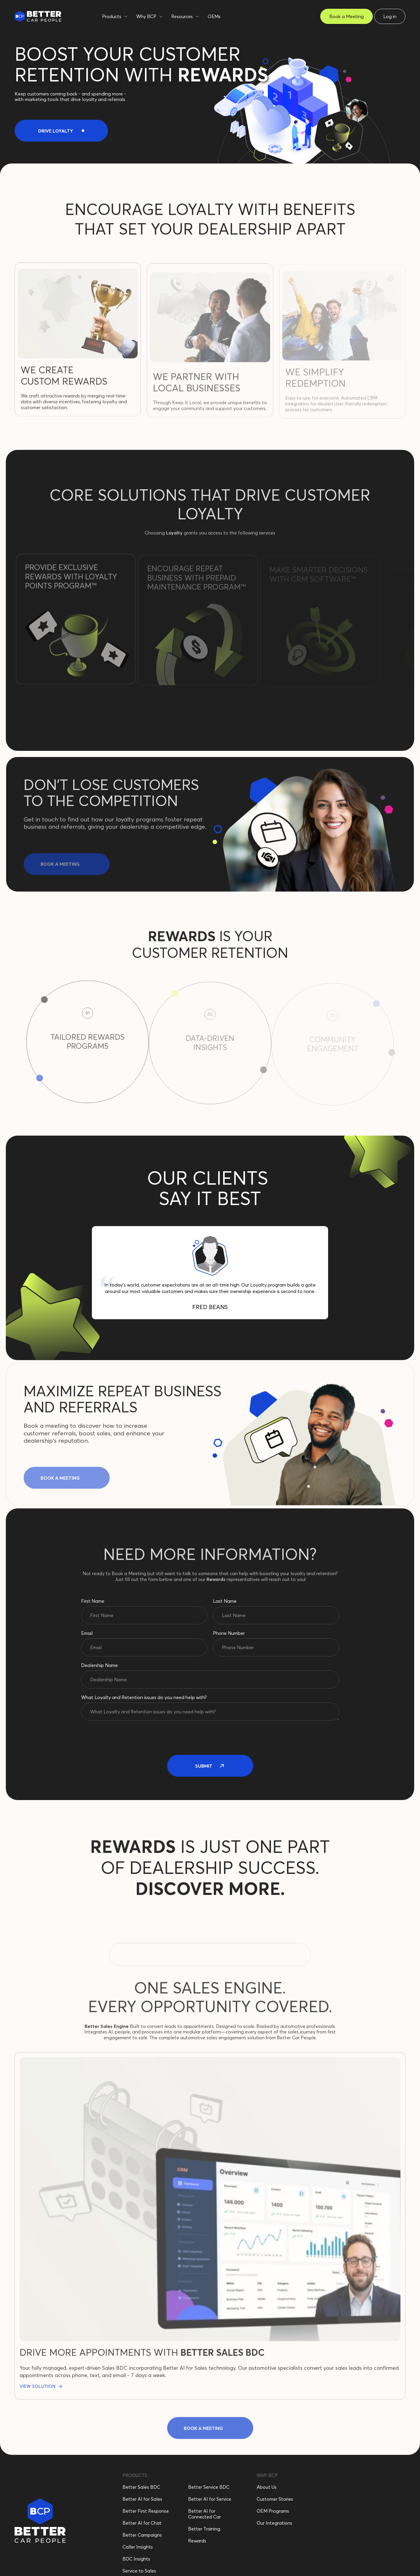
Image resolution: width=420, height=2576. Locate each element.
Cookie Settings (271, 2555)
